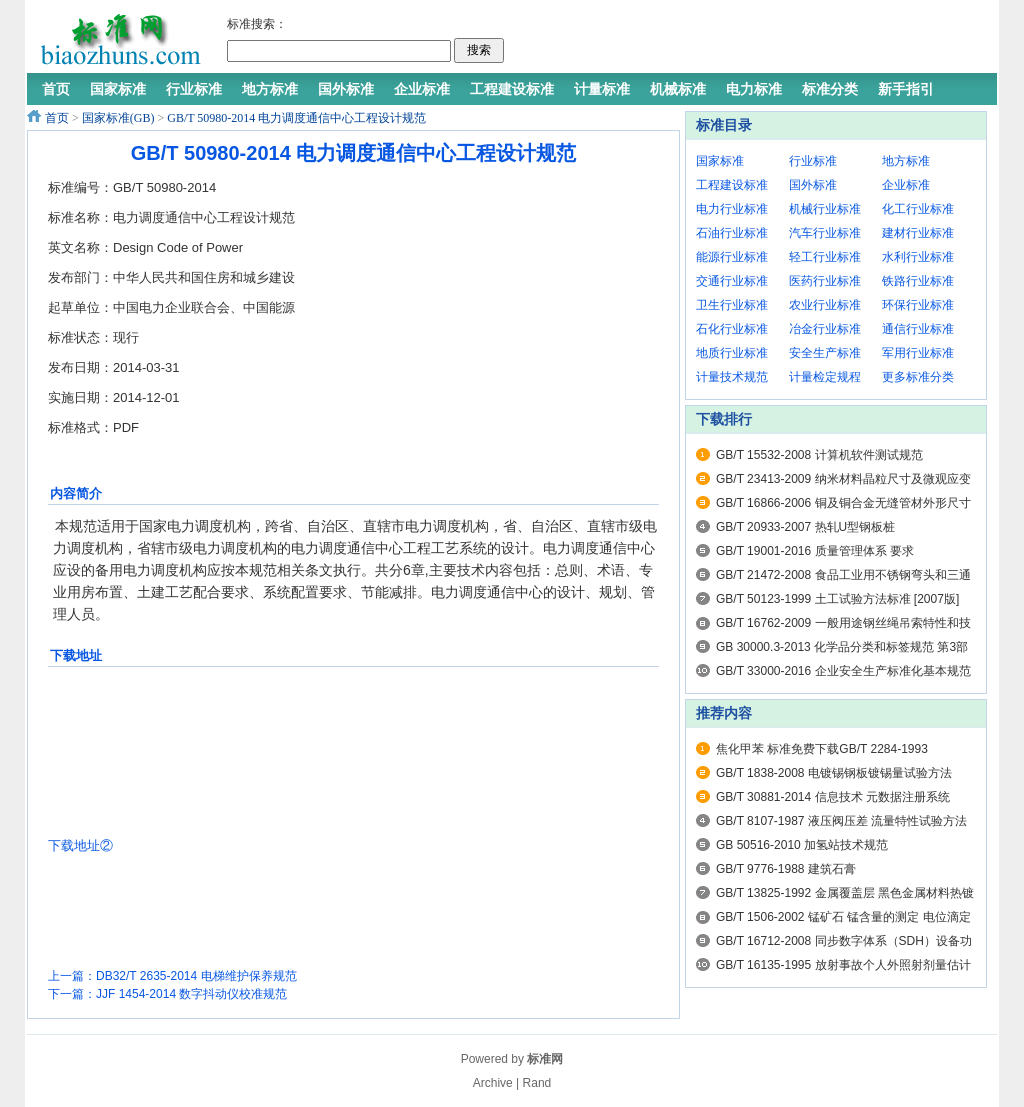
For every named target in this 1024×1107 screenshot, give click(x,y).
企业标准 (906, 185)
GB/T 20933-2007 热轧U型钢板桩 (805, 527)
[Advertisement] (746, 40)
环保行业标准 (918, 305)
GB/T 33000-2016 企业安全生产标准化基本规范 (843, 671)
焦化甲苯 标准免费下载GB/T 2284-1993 (822, 749)
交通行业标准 (732, 281)
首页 (57, 118)
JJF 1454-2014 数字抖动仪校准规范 (191, 994)
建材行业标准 (918, 233)
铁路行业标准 (918, 281)
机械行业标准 (825, 209)
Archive (493, 1083)
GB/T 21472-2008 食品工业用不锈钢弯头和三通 (843, 575)
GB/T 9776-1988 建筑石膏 (786, 869)
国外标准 (813, 185)
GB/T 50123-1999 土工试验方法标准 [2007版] (837, 599)
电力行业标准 (732, 209)
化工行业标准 (918, 209)
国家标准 (720, 161)
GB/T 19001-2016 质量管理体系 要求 (815, 551)
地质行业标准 (732, 353)
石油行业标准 (732, 233)
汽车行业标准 (825, 233)
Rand (537, 1083)
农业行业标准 (825, 305)
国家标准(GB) (118, 118)
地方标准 (906, 161)
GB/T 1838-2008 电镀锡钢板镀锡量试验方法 (834, 773)
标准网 (545, 1059)
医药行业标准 (825, 281)
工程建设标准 (732, 185)
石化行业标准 (732, 329)
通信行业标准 (918, 329)
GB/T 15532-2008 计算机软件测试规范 (819, 455)
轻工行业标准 (825, 257)
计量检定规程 (825, 377)
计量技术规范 (732, 377)
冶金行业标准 (825, 329)
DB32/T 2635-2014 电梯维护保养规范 (196, 976)
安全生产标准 (825, 353)
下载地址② (80, 845)
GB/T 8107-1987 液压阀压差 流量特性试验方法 (841, 821)
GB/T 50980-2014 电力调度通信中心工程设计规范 (296, 118)
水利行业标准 (918, 257)
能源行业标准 (732, 257)
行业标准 (813, 161)
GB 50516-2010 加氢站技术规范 (802, 845)
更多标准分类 (918, 377)
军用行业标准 (918, 353)
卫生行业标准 (732, 305)
